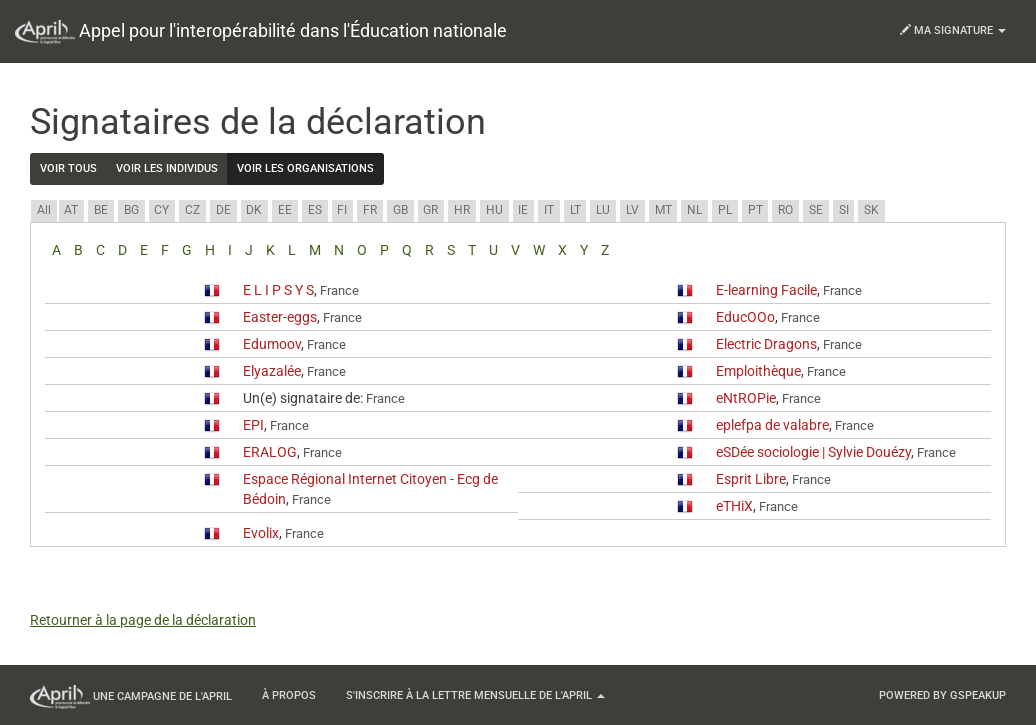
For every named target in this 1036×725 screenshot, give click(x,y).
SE (816, 210)
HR (462, 210)
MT (663, 210)
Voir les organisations (305, 168)
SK (871, 210)
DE (223, 210)
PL (725, 210)
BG (131, 210)
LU (603, 210)
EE (285, 210)
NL (694, 210)
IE (523, 210)
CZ (192, 210)
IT (549, 210)
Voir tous (68, 168)
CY (161, 210)
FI (342, 210)
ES (315, 210)
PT (755, 210)
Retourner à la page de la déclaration (143, 620)
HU (494, 210)
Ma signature (953, 30)
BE (101, 210)
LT (575, 210)
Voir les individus (167, 168)
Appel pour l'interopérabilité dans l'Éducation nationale (261, 32)
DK (254, 210)
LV (632, 210)
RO (785, 210)
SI (844, 210)
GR (430, 210)
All (44, 210)
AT (71, 210)
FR (370, 210)
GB (400, 210)
